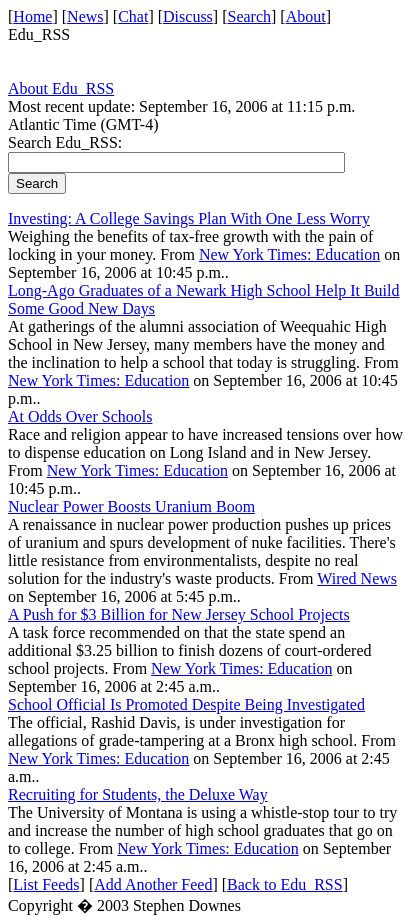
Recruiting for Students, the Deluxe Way (138, 794)
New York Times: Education (289, 254)
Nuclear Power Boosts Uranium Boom (131, 506)
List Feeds (46, 884)
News (85, 16)
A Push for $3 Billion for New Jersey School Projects (179, 614)
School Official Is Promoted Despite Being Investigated (186, 704)
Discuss (188, 16)
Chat (133, 16)
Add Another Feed (153, 884)
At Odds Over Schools (80, 416)
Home (32, 16)
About (306, 16)
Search (250, 16)
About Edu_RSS (61, 88)
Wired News (357, 578)
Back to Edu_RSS (285, 884)
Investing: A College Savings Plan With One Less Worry (189, 218)
